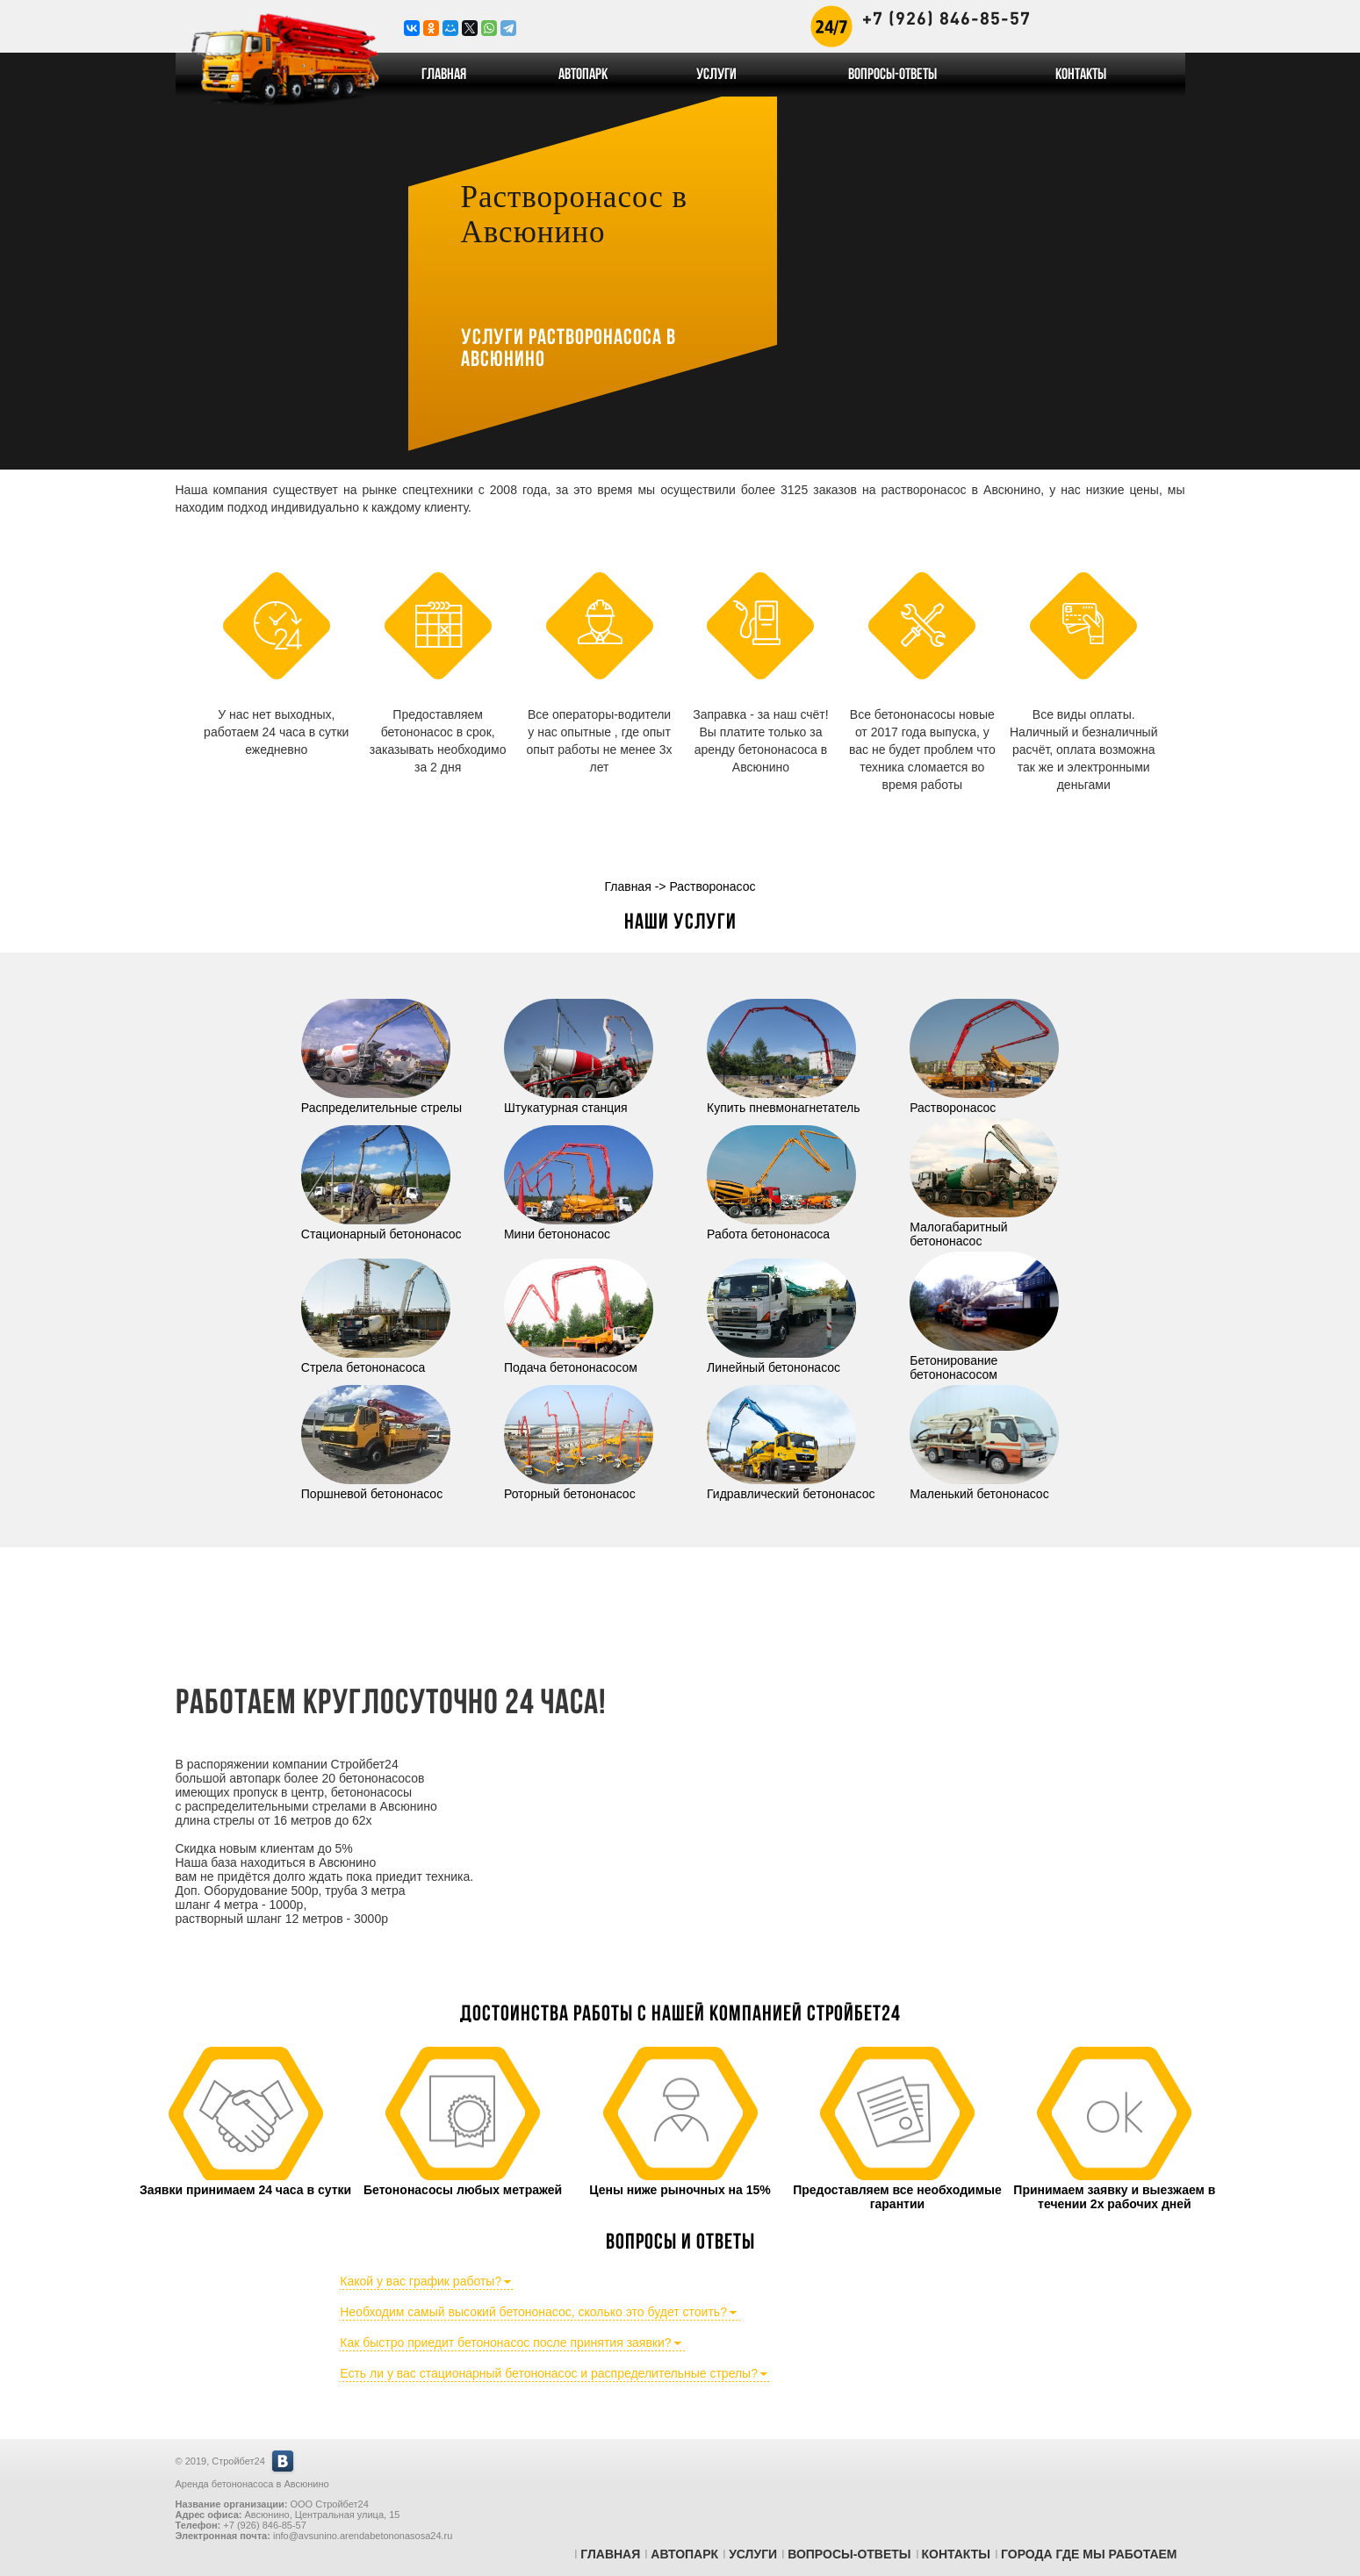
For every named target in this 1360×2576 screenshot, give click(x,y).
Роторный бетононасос (578, 1487)
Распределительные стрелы (381, 1101)
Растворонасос (984, 1101)
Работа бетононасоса (781, 1227)
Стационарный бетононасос (381, 1227)
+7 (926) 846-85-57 (946, 18)
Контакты (1080, 75)
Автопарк (583, 75)
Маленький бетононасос (984, 1487)
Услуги (716, 75)
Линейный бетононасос (781, 1360)
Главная (443, 75)
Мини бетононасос (578, 1227)
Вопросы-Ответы (892, 75)
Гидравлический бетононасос (790, 1487)
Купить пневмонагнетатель (783, 1101)
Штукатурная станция (578, 1101)
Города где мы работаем (1089, 2554)
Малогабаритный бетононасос (984, 1227)
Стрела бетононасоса (375, 1360)
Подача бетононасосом (578, 1360)
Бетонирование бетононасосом (984, 1360)
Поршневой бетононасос (375, 1487)
